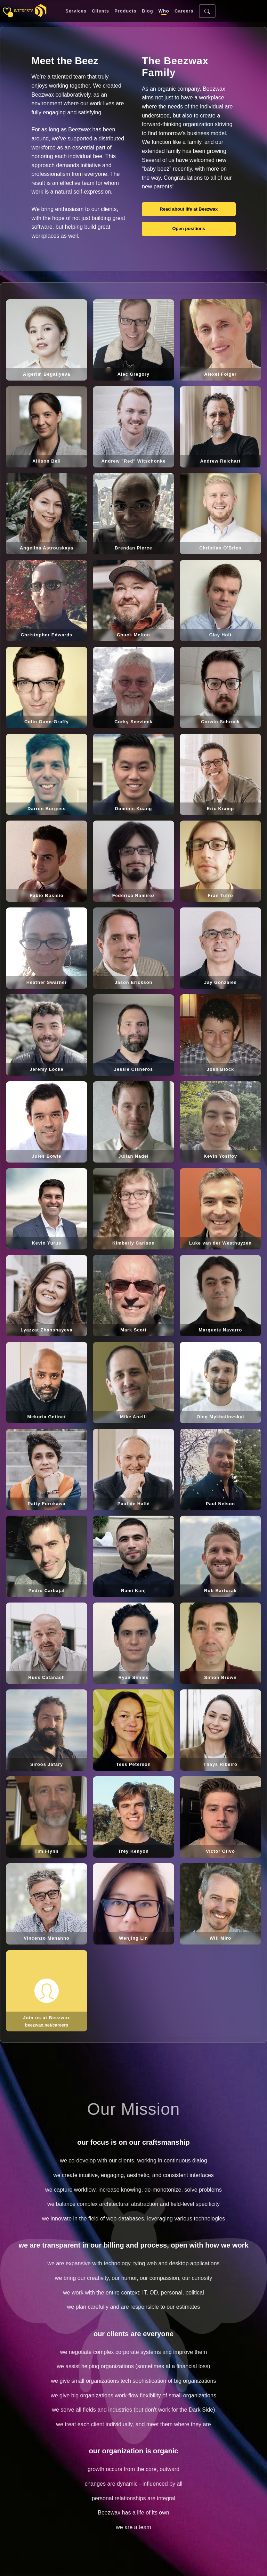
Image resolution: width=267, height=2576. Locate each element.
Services (76, 11)
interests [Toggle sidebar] (23, 11)
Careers (184, 11)
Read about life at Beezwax (189, 209)
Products (125, 11)
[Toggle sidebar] (7, 11)
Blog (147, 11)
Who (164, 11)
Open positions (188, 228)
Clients (100, 11)
